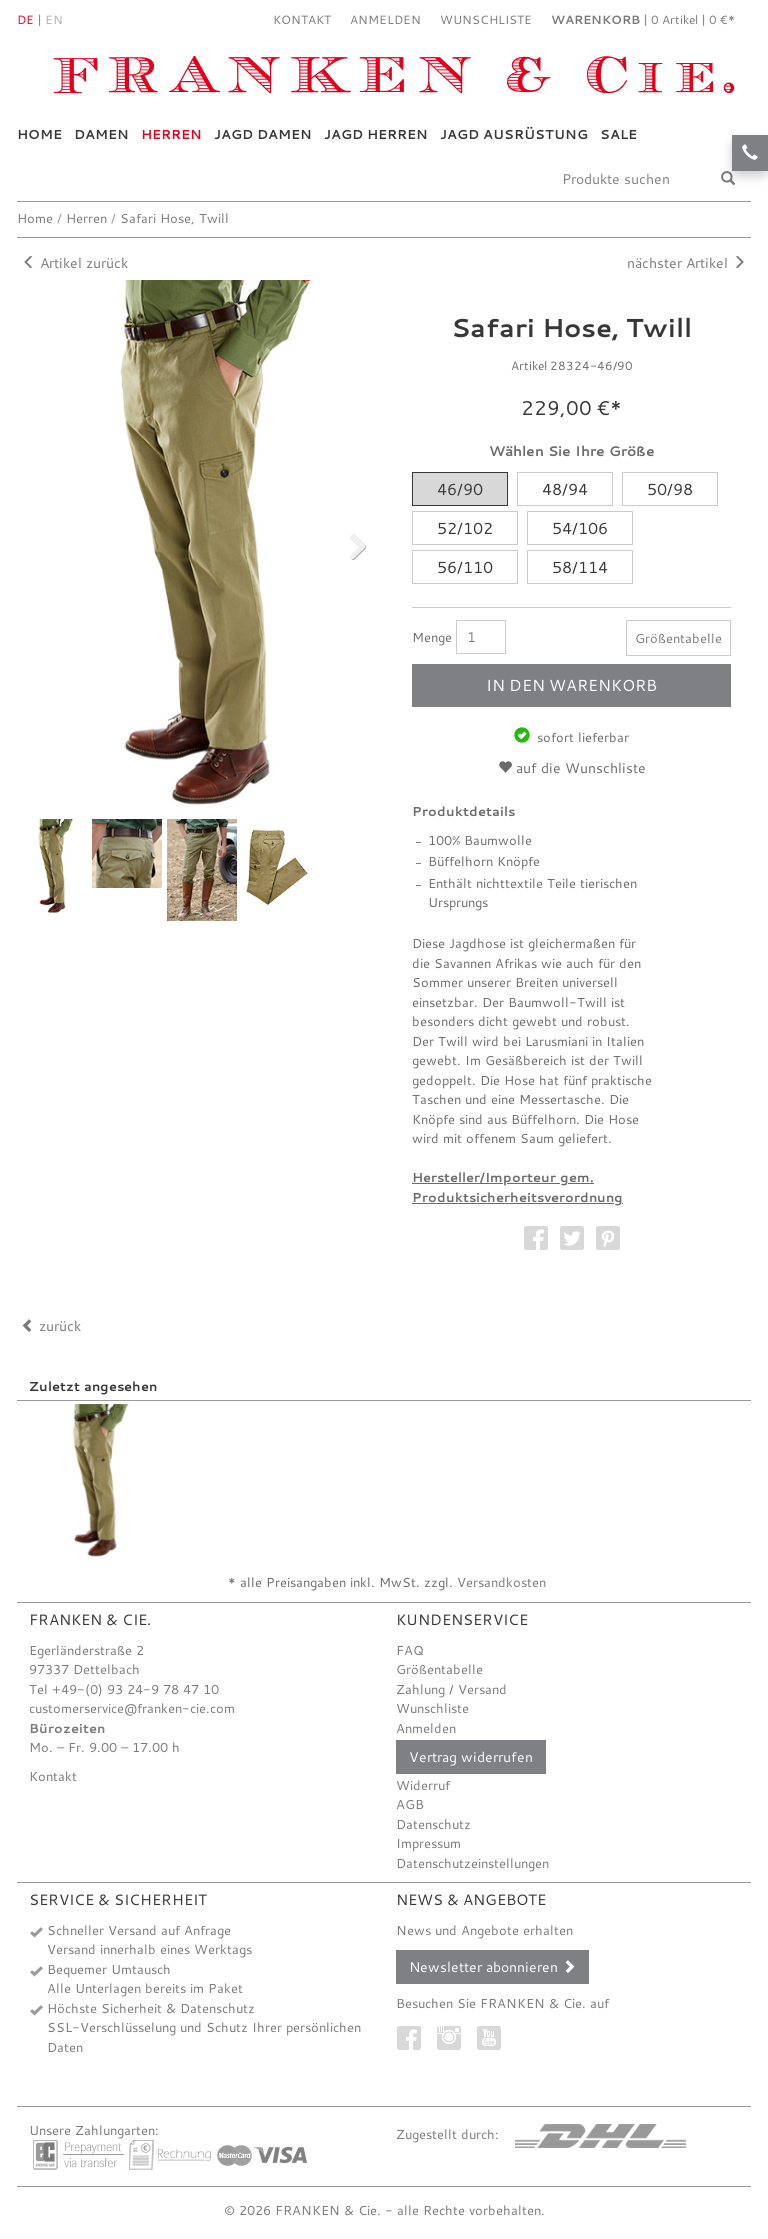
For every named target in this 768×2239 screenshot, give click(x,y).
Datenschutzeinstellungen (472, 1863)
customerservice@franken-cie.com (132, 1708)
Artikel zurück (75, 263)
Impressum (428, 1843)
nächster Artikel (686, 263)
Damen (101, 134)
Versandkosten (501, 1582)
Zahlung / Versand (451, 1689)
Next (346, 545)
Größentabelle (678, 638)
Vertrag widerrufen (471, 1757)
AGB (410, 1804)
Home (39, 134)
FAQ (410, 1650)
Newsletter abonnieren (492, 1967)
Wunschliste (432, 1708)
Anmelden (426, 1728)
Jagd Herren (376, 134)
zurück (51, 1326)
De (25, 19)
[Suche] (728, 179)
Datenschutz (433, 1824)
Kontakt (302, 19)
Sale (618, 134)
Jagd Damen (263, 134)
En (54, 19)
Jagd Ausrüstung (514, 134)
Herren (171, 134)
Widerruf (423, 1785)
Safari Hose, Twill (174, 218)
